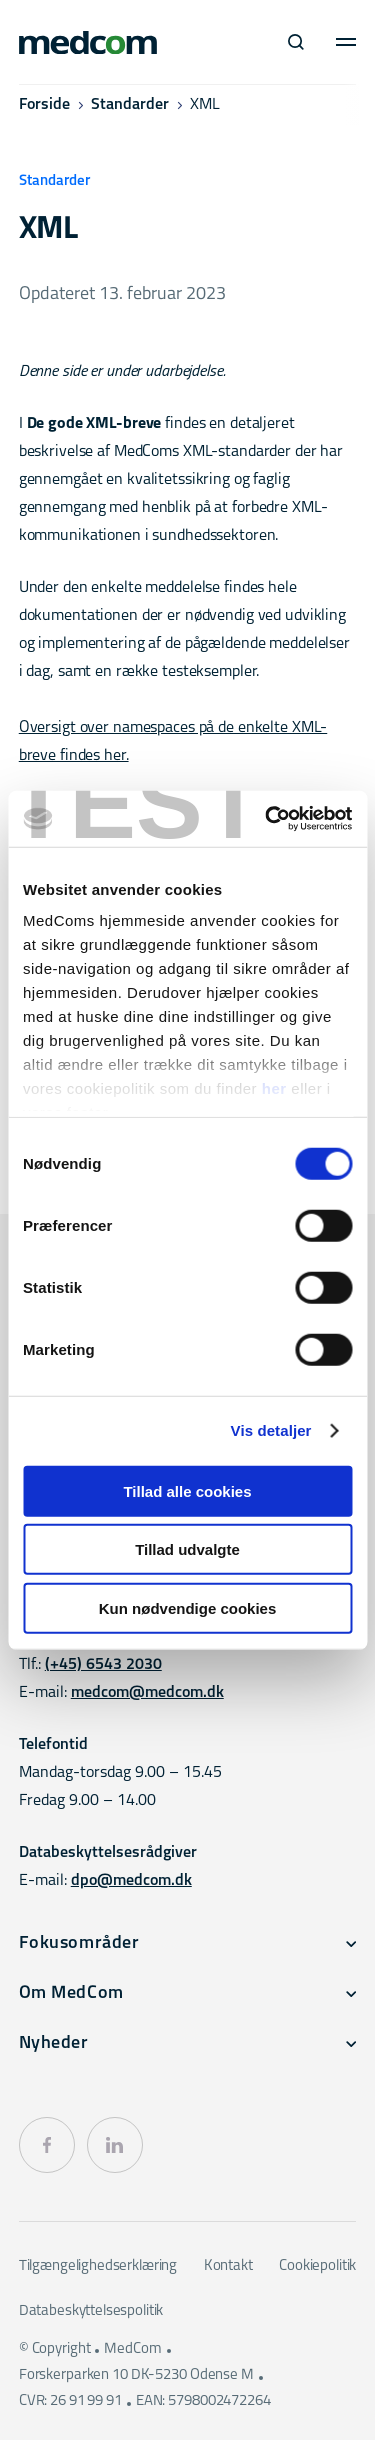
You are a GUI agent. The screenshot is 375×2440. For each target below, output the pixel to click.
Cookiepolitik (317, 2266)
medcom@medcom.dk (147, 1693)
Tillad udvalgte (187, 1549)
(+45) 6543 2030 (103, 1665)
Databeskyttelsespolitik (91, 2311)
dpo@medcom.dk (131, 1881)
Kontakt (228, 2266)
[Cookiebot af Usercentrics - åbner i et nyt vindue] (267, 819)
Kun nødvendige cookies (188, 1607)
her (274, 1088)
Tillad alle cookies (187, 1490)
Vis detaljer (271, 1430)
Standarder (130, 105)
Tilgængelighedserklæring (98, 2266)
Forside (44, 105)
